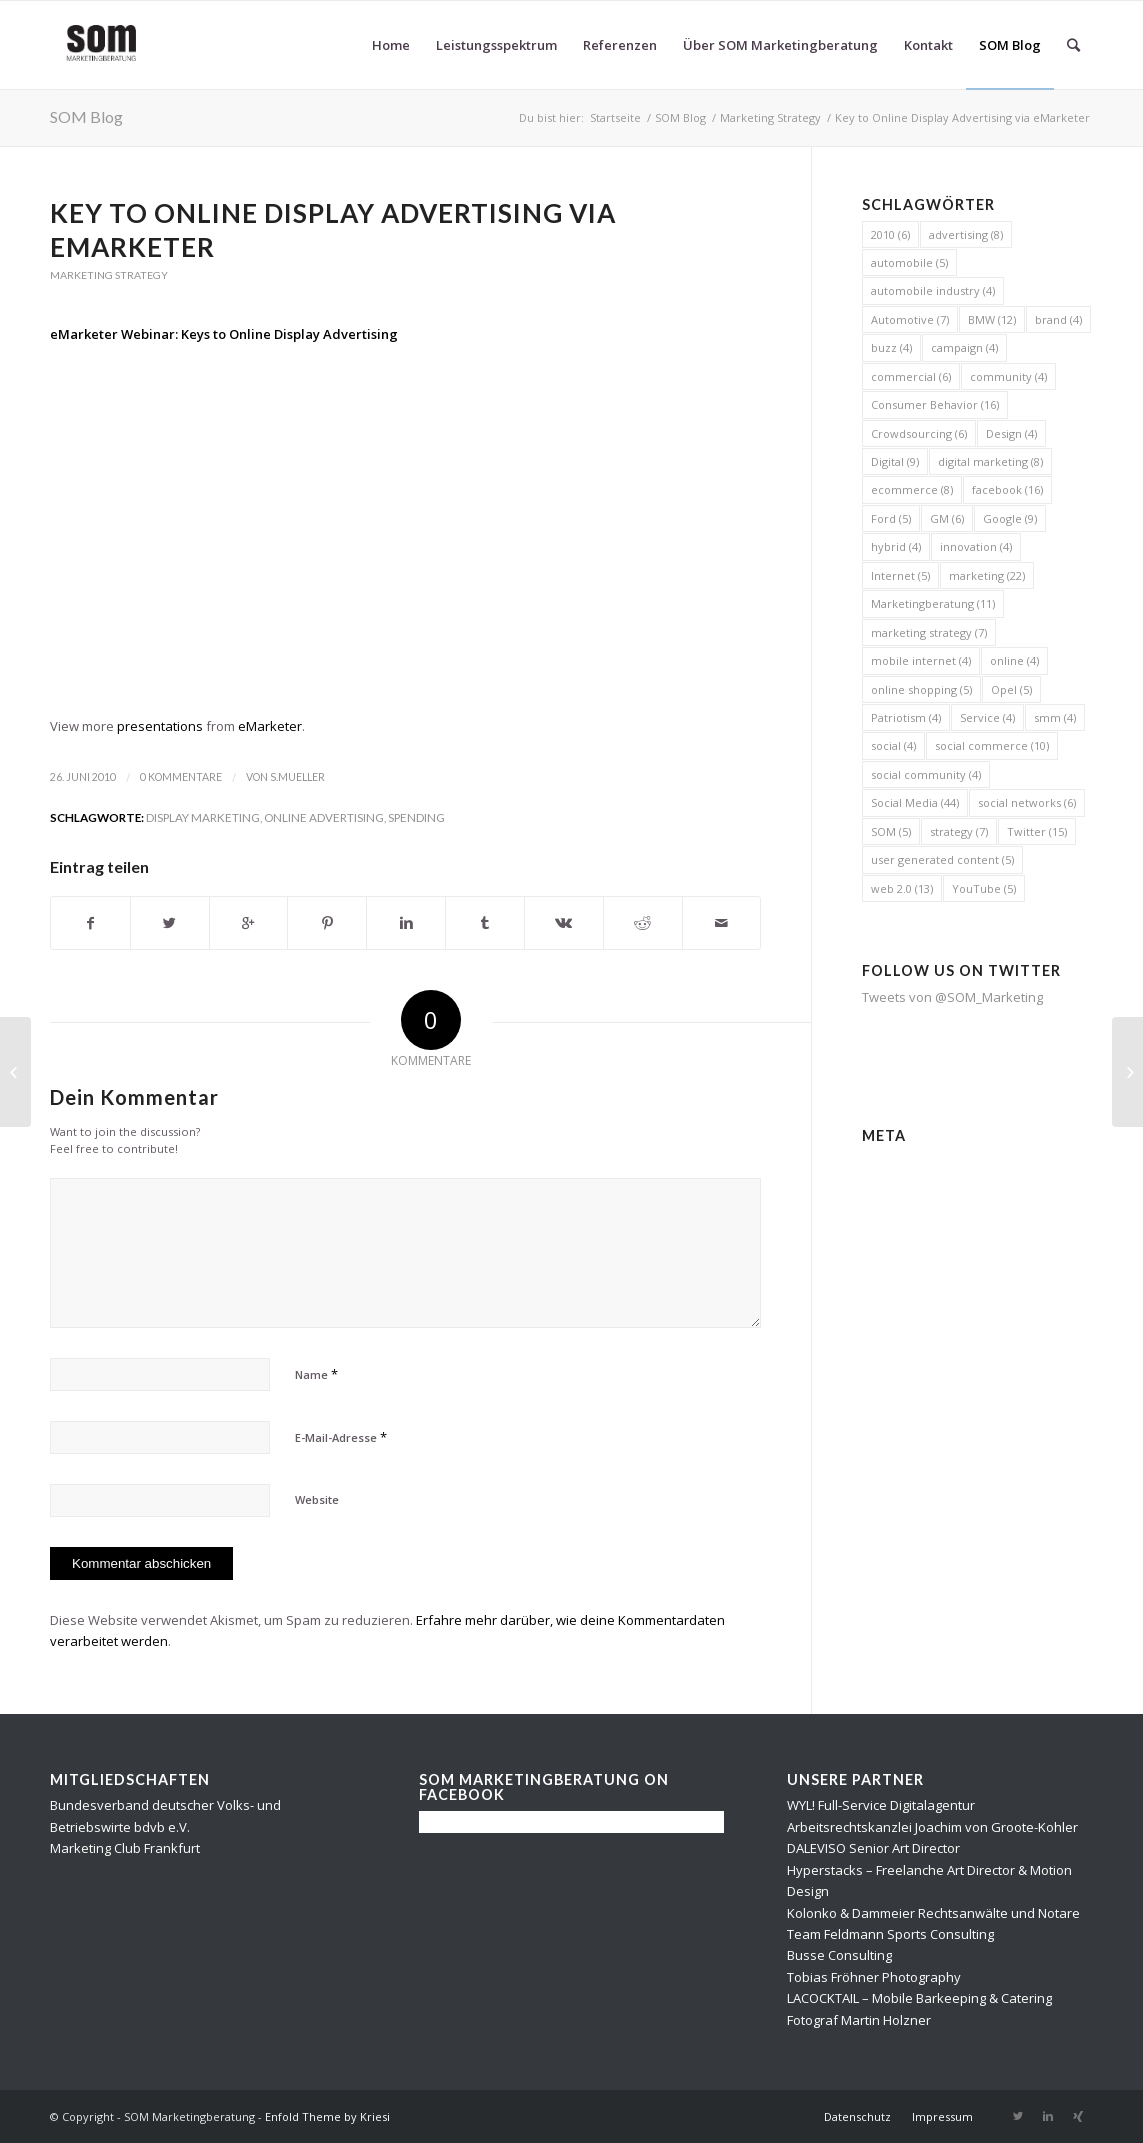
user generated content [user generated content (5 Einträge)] (942, 859)
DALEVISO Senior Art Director (873, 1848)
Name (316, 1374)
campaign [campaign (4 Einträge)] (964, 347)
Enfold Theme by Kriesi (327, 2116)
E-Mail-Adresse (341, 1437)
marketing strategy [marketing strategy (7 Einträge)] (929, 632)
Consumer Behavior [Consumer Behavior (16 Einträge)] (935, 404)
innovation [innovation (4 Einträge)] (976, 546)
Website (317, 1499)
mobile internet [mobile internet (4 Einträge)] (921, 660)
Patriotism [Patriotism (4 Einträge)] (906, 717)
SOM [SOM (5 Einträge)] (891, 831)
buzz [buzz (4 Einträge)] (891, 347)
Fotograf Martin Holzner (859, 2020)
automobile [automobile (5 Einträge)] (909, 262)
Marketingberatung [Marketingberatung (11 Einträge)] (933, 603)
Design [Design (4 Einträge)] (1011, 433)
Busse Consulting (839, 1955)
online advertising (324, 817)
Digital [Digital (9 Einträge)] (895, 461)
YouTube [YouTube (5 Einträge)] (984, 888)
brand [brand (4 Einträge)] (1058, 319)
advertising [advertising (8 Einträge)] (966, 234)
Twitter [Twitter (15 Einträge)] (1037, 831)
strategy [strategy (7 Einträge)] (959, 831)
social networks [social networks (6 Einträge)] (1027, 802)
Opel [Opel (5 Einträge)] (1011, 689)
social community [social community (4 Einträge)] (926, 774)
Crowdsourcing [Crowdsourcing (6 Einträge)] (919, 433)
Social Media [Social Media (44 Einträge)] (915, 802)
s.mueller (297, 777)
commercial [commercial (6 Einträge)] (911, 376)
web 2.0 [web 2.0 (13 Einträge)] (902, 888)
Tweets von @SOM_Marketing (952, 997)
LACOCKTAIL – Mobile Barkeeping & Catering (919, 1998)
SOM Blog (86, 116)
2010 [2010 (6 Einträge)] (890, 234)
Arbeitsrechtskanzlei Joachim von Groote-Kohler (932, 1827)
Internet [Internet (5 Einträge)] (900, 575)
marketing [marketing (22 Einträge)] (987, 575)
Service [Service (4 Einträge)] (987, 717)
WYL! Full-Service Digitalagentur (881, 1805)
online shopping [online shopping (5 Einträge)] (921, 689)
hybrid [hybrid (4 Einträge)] (896, 546)
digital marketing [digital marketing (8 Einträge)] (990, 461)
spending (416, 817)
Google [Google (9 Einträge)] (1010, 518)
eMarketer (270, 726)
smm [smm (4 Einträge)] (1055, 717)
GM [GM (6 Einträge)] (947, 518)
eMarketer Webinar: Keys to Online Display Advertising (224, 334)
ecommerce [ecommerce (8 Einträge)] (912, 489)
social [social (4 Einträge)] (893, 745)
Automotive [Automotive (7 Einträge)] (910, 319)
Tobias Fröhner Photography (874, 1977)
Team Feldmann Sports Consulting (890, 1934)
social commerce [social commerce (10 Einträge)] (992, 745)
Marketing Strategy (770, 117)
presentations (160, 726)
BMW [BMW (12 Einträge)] (992, 319)
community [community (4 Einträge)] (1008, 376)
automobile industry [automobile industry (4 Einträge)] (933, 290)
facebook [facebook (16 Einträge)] (1007, 489)
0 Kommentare (181, 777)
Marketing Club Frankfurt (125, 1848)
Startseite (615, 117)
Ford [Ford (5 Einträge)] (891, 518)
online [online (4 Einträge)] (1014, 660)
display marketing (203, 817)
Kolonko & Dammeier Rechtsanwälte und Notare (933, 1913)
